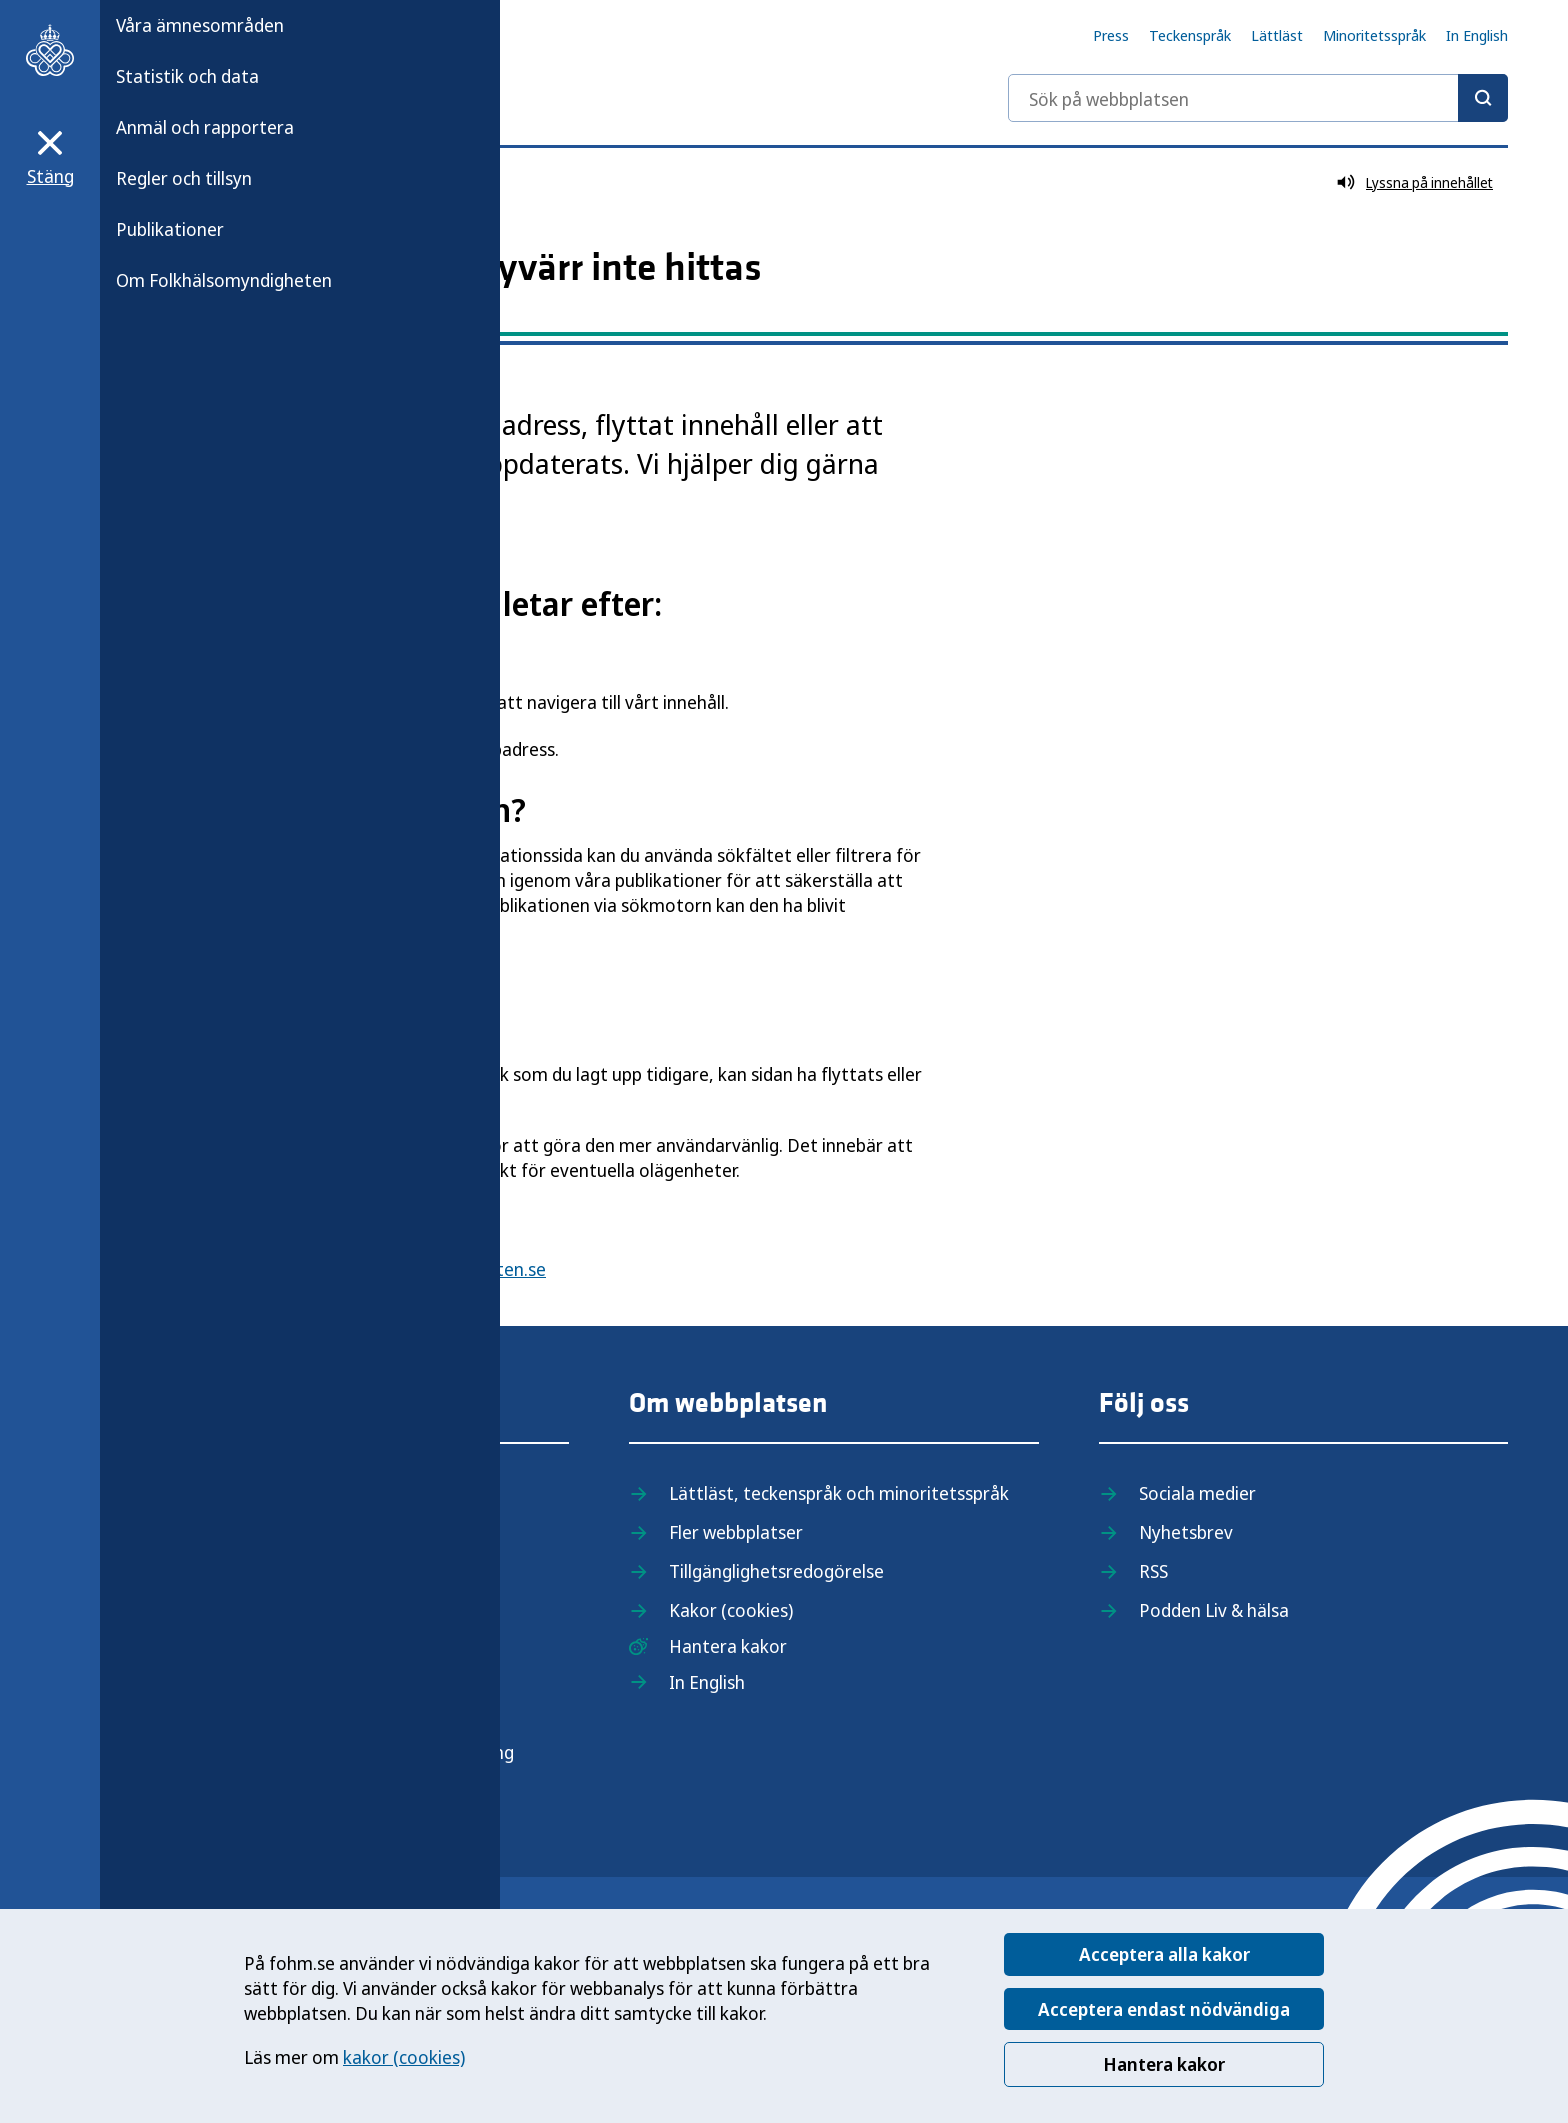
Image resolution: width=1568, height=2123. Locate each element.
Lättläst (1277, 35)
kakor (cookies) (404, 2057)
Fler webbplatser (736, 1532)
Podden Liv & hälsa (1214, 1610)
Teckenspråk (1190, 35)
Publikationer (170, 229)
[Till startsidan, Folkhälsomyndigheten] (50, 50)
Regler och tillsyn (184, 178)
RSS (1153, 1571)
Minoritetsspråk (1374, 35)
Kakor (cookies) (731, 1610)
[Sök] (1483, 98)
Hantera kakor (1164, 2064)
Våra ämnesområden (200, 25)
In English (1477, 35)
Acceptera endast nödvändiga (1164, 2009)
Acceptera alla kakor (1164, 1954)
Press (1111, 35)
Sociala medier (1197, 1493)
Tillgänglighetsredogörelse (776, 1571)
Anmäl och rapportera (205, 127)
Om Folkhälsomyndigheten (224, 280)
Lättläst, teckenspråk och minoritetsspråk (839, 1493)
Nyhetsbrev (1186, 1532)
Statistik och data (187, 76)
